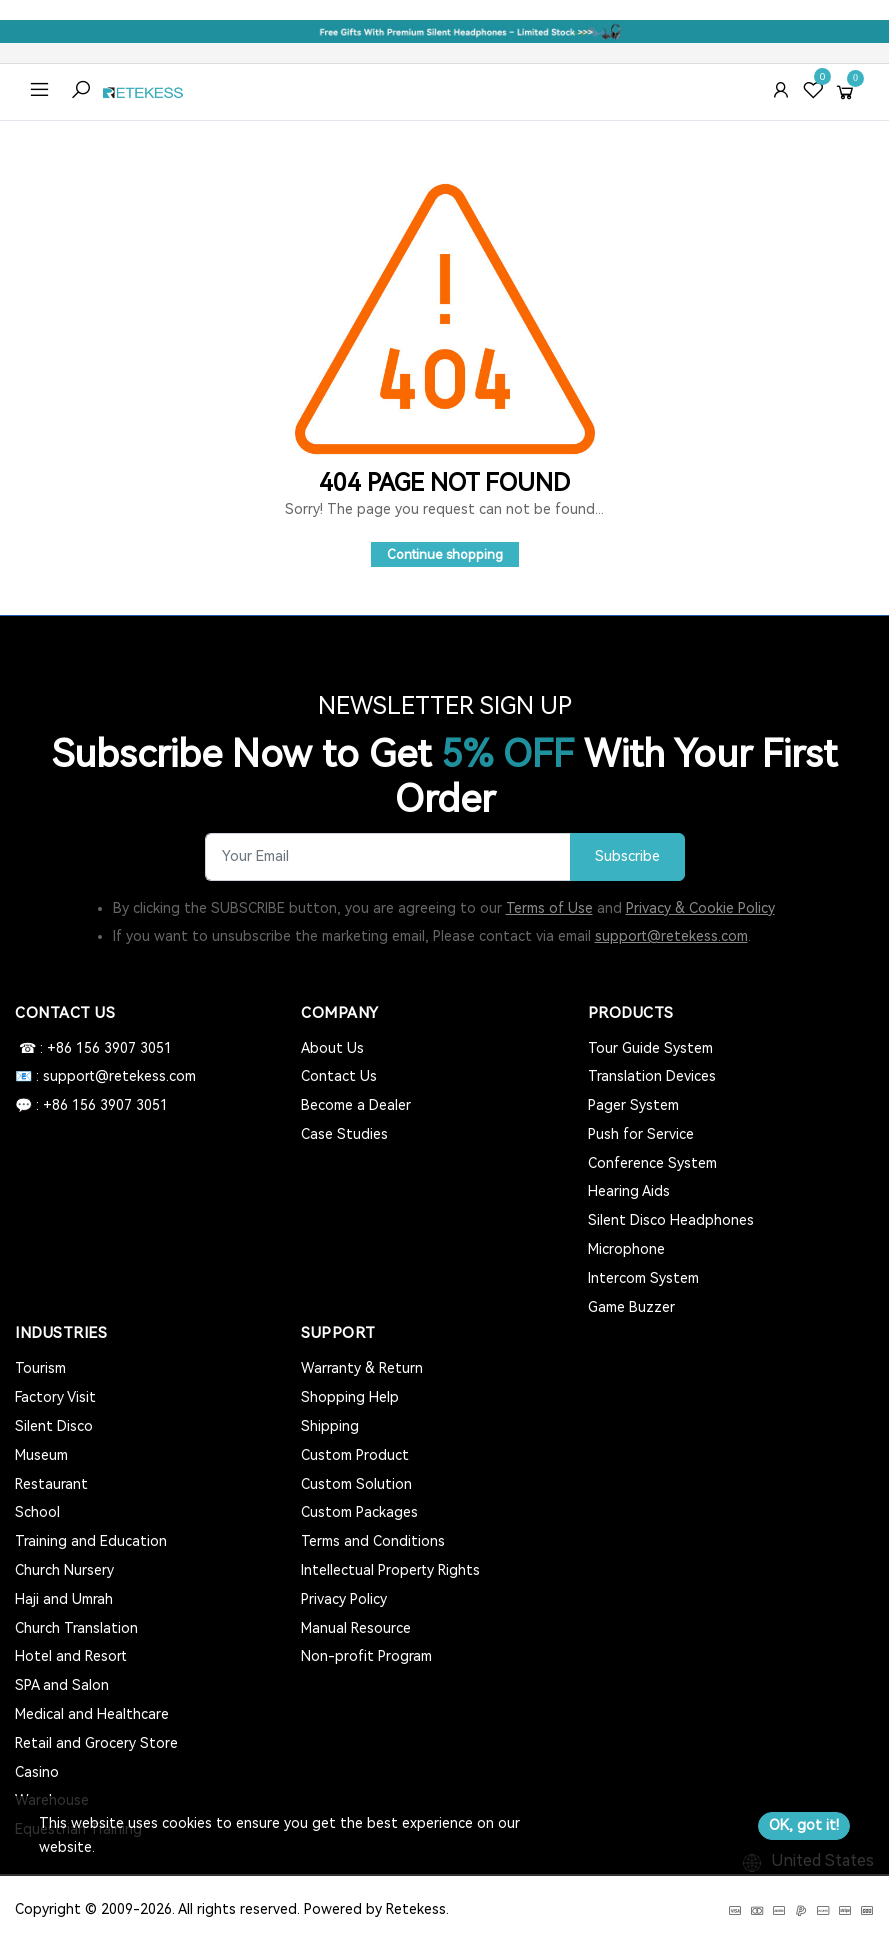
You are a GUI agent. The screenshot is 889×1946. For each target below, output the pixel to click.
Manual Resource (356, 1628)
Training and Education (91, 1541)
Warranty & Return (362, 1368)
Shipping (330, 1426)
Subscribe (627, 856)
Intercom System (643, 1278)
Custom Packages (359, 1512)
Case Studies (344, 1134)
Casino (37, 1772)
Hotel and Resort (71, 1656)
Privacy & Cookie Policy (700, 908)
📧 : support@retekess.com (105, 1076)
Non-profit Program (366, 1656)
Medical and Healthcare (92, 1714)
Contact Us (339, 1076)
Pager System (633, 1105)
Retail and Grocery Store (96, 1743)
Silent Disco (54, 1426)
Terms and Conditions (373, 1541)
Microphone (626, 1249)
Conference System (652, 1163)
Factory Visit (55, 1397)
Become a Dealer (356, 1105)
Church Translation (76, 1628)
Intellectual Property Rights (390, 1570)
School (37, 1512)
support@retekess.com (671, 936)
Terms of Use (549, 908)
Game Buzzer (631, 1307)
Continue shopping (445, 554)
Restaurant (51, 1484)
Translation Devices (652, 1076)
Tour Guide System (650, 1048)
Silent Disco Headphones (671, 1220)
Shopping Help (350, 1397)
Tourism (40, 1368)
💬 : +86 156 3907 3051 (91, 1105)
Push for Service (641, 1134)
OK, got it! (804, 1825)
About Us (332, 1048)
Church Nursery (64, 1570)
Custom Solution (356, 1484)
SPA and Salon (62, 1685)
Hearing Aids (629, 1191)
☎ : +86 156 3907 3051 (93, 1048)
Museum (41, 1455)
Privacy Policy (344, 1599)
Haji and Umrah (64, 1599)
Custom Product (355, 1455)
